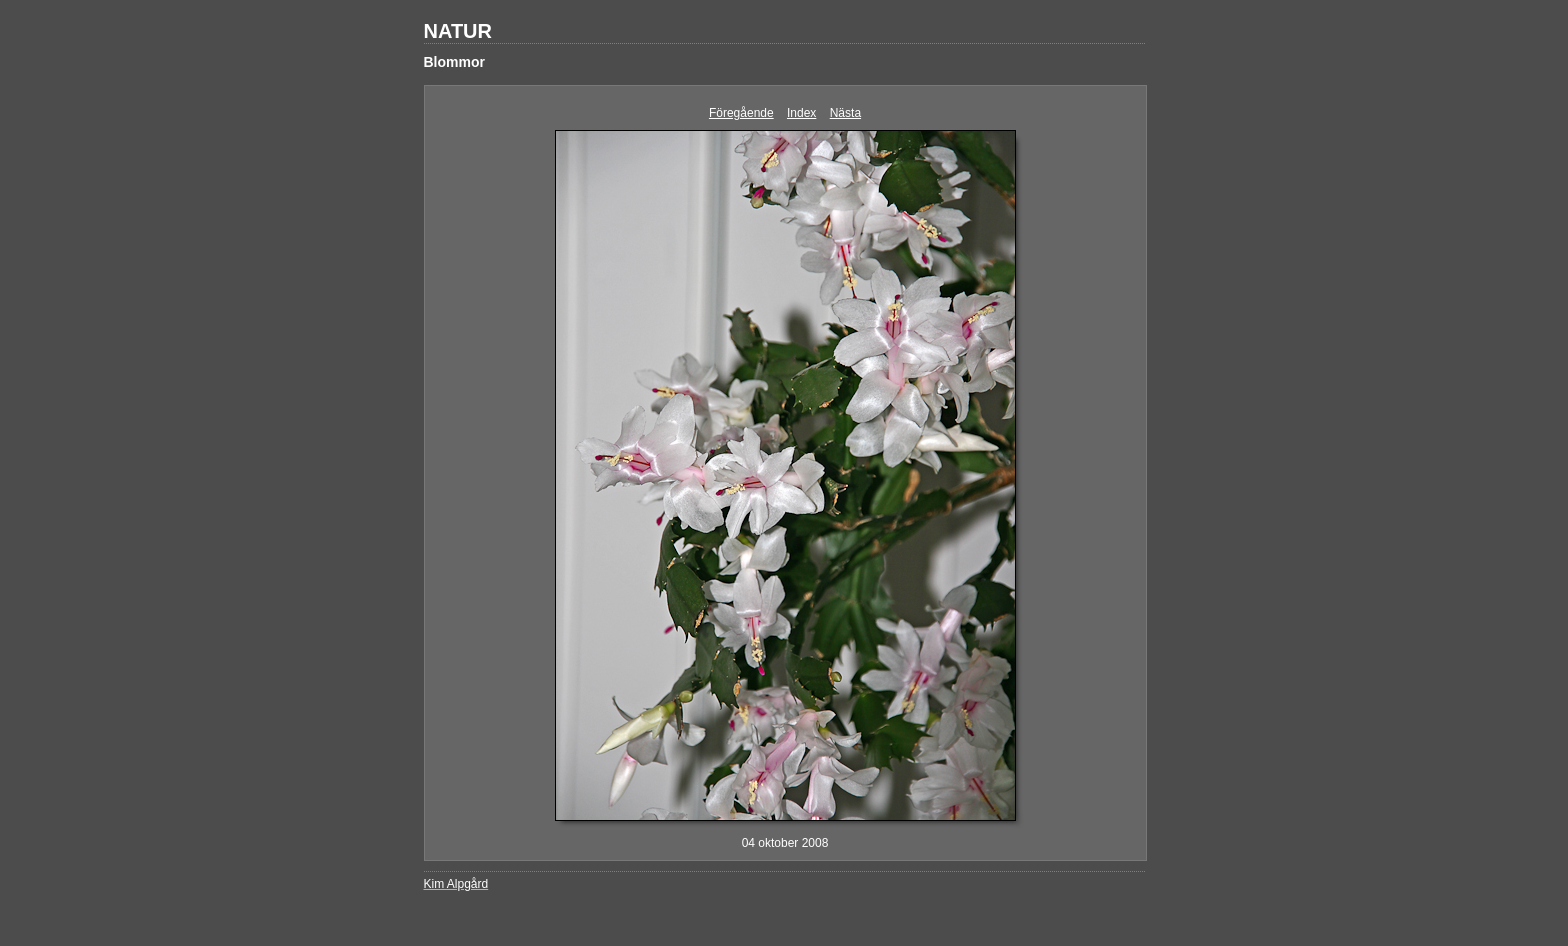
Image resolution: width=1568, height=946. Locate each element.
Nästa (845, 113)
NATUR (458, 31)
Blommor (454, 62)
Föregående (741, 113)
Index (801, 113)
